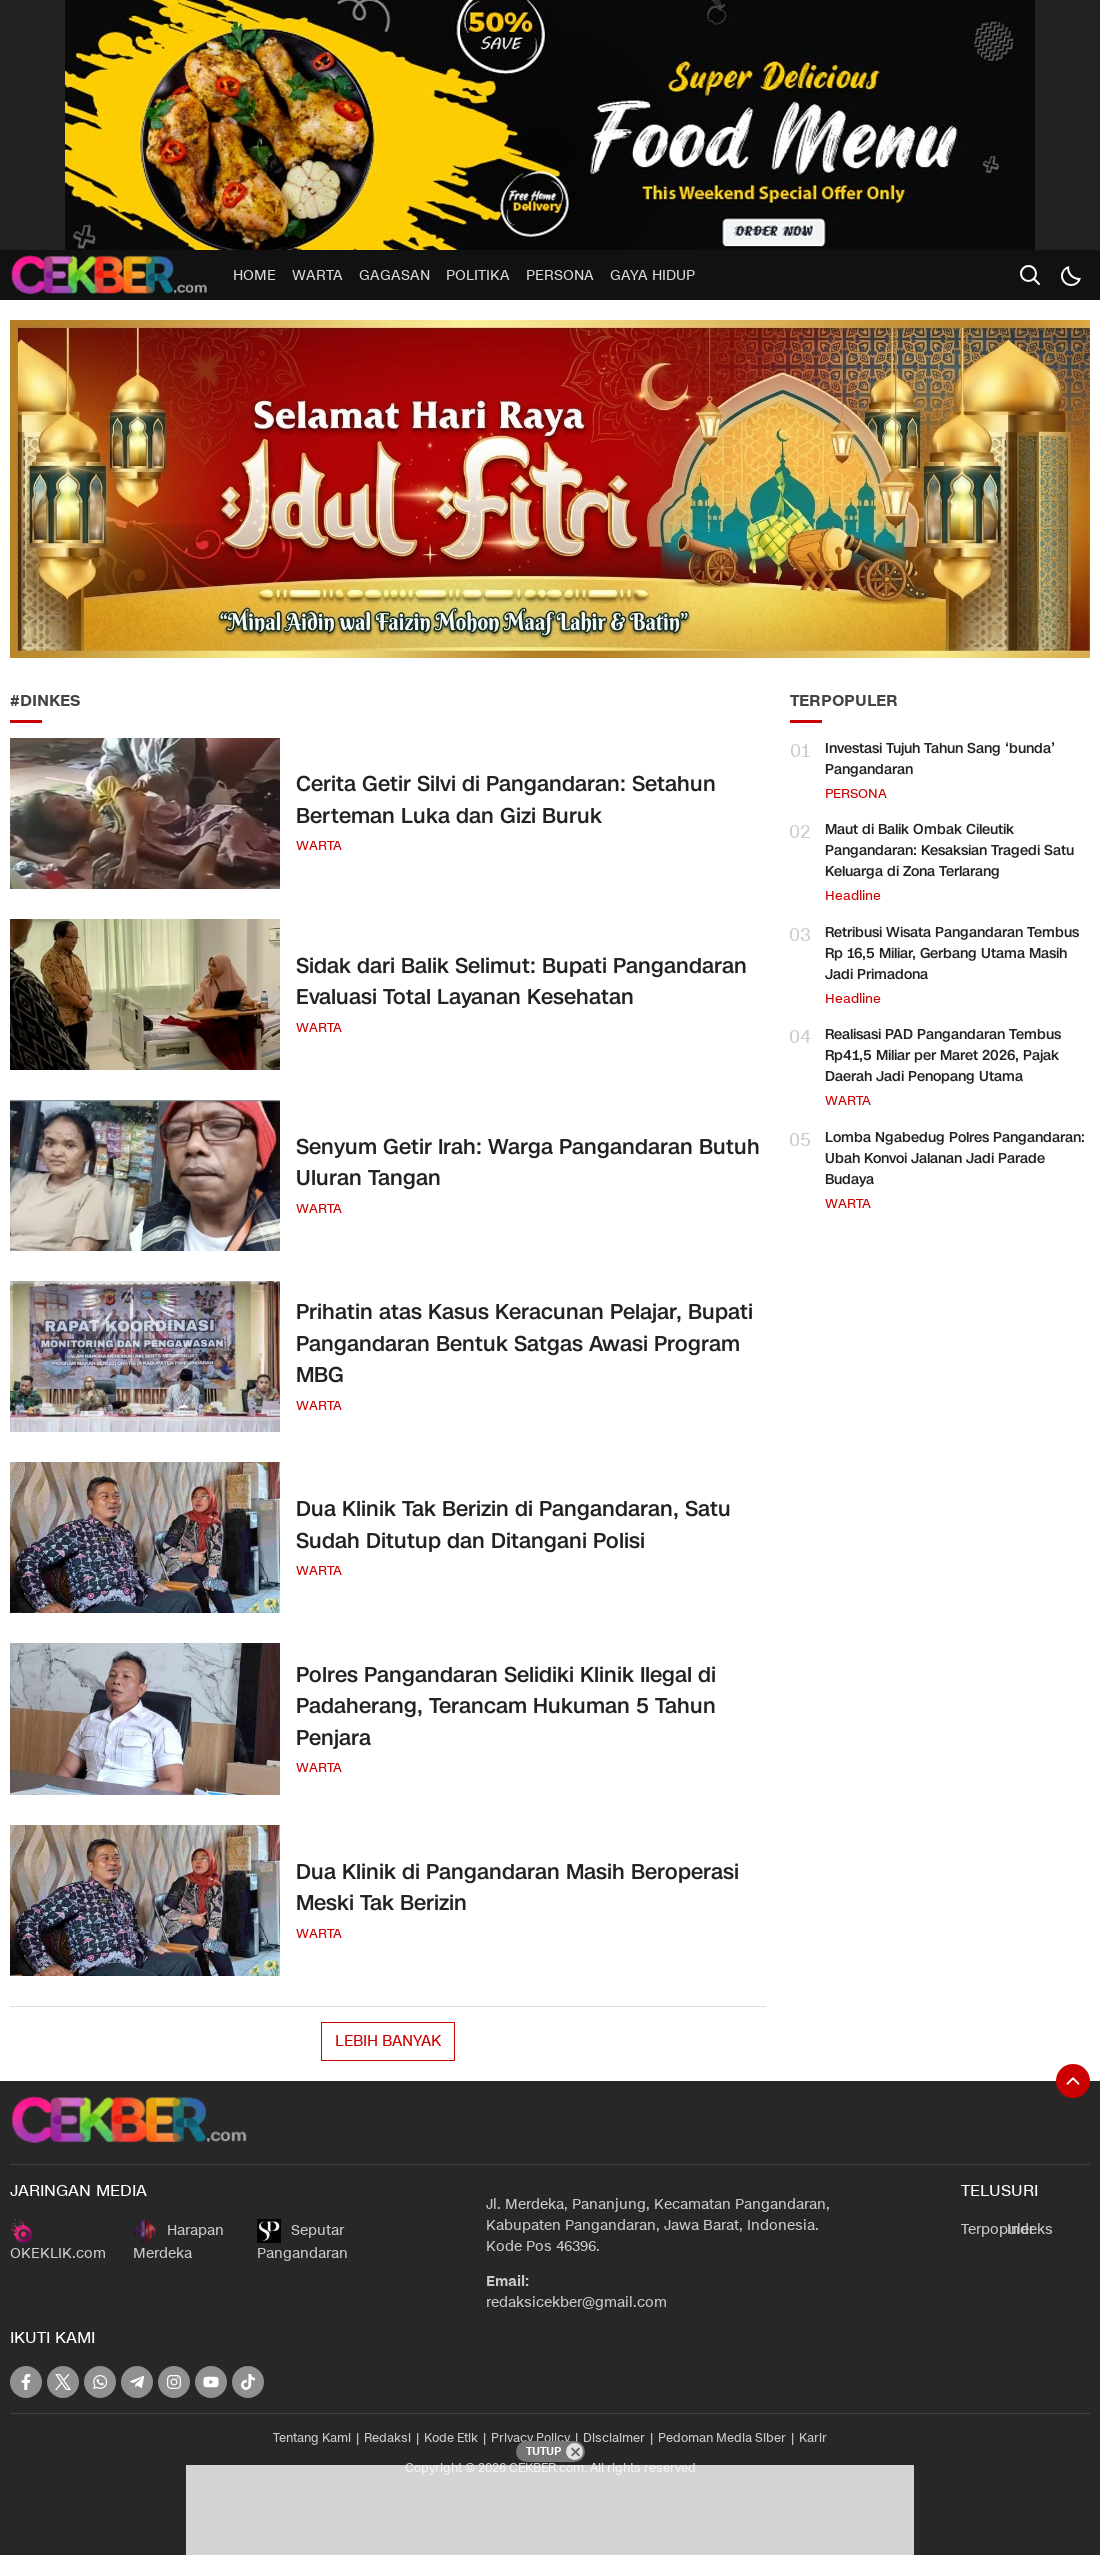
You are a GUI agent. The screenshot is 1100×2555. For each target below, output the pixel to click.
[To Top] (1073, 2081)
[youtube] (211, 2382)
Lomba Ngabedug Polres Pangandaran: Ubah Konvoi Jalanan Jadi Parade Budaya (955, 1158)
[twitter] (63, 2382)
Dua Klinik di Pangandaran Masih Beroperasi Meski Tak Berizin (517, 1888)
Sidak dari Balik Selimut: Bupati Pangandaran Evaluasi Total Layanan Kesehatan (521, 982)
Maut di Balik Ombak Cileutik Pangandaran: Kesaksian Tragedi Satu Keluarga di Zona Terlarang (949, 850)
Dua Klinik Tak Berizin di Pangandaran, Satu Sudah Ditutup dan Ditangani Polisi (513, 1525)
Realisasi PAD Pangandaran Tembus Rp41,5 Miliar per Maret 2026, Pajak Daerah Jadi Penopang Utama (943, 1055)
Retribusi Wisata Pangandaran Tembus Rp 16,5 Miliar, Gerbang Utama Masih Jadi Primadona (952, 953)
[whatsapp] (100, 2382)
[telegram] (137, 2382)
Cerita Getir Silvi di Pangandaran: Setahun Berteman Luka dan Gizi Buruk (506, 800)
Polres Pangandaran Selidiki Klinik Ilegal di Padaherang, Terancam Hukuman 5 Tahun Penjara (506, 1706)
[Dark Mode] (1070, 275)
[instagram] (174, 2382)
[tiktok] (248, 2382)
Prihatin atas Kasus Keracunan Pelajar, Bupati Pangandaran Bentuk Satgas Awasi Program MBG (524, 1343)
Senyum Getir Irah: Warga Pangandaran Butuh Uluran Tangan (528, 1163)
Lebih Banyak (388, 2041)
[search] (1030, 275)
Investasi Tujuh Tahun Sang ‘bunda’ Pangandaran (940, 759)
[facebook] (26, 2382)
